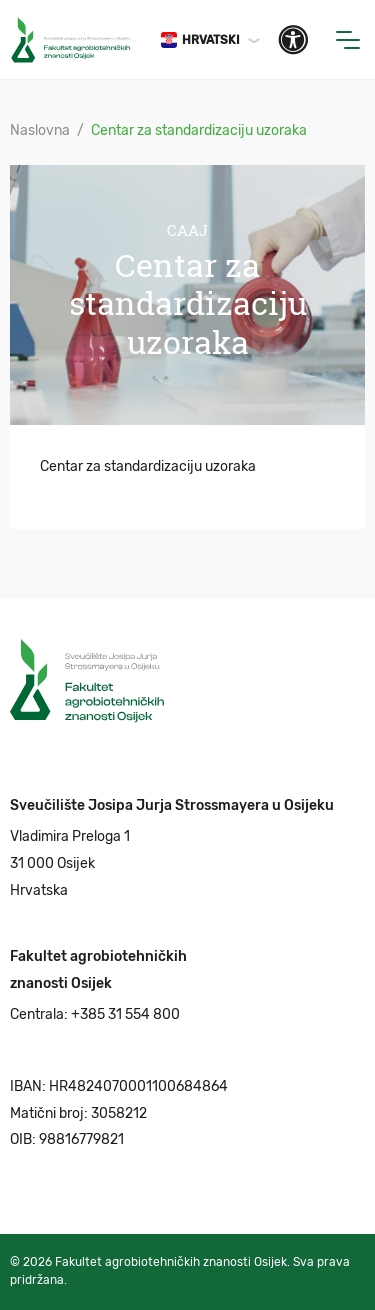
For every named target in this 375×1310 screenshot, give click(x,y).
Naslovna (40, 130)
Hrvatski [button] (200, 40)
